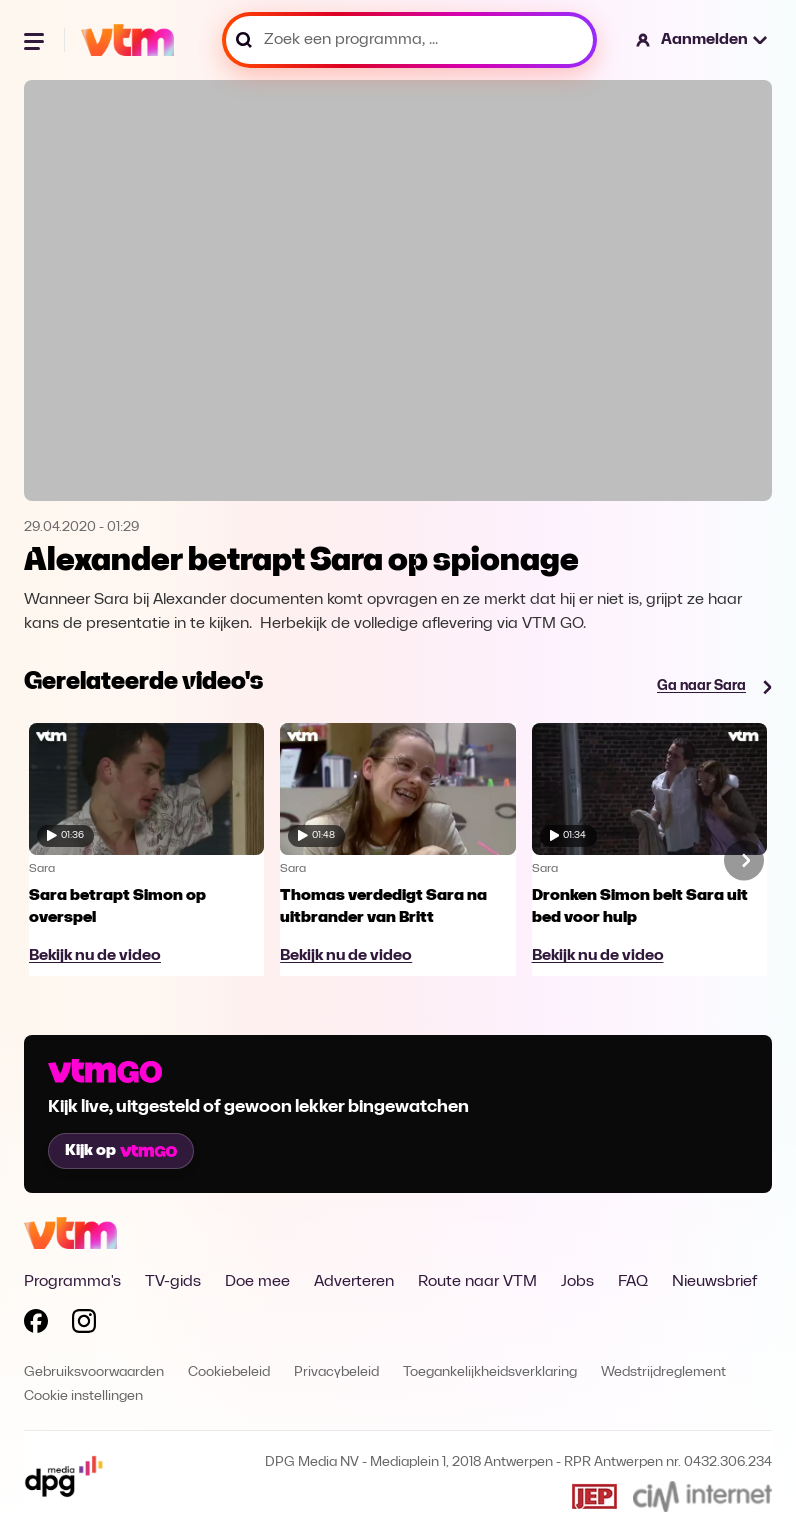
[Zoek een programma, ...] (409, 40)
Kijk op (121, 1151)
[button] (702, 40)
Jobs (577, 1282)
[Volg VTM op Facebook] (36, 1325)
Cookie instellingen (83, 1396)
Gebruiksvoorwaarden (94, 1372)
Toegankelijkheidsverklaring (490, 1372)
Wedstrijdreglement (663, 1372)
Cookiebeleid (229, 1372)
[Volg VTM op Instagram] (84, 1325)
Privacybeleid (336, 1372)
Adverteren (354, 1282)
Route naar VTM (477, 1282)
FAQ (633, 1282)
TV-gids (173, 1282)
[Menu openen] (36, 40)
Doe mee (257, 1282)
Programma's (72, 1282)
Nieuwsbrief (714, 1282)
